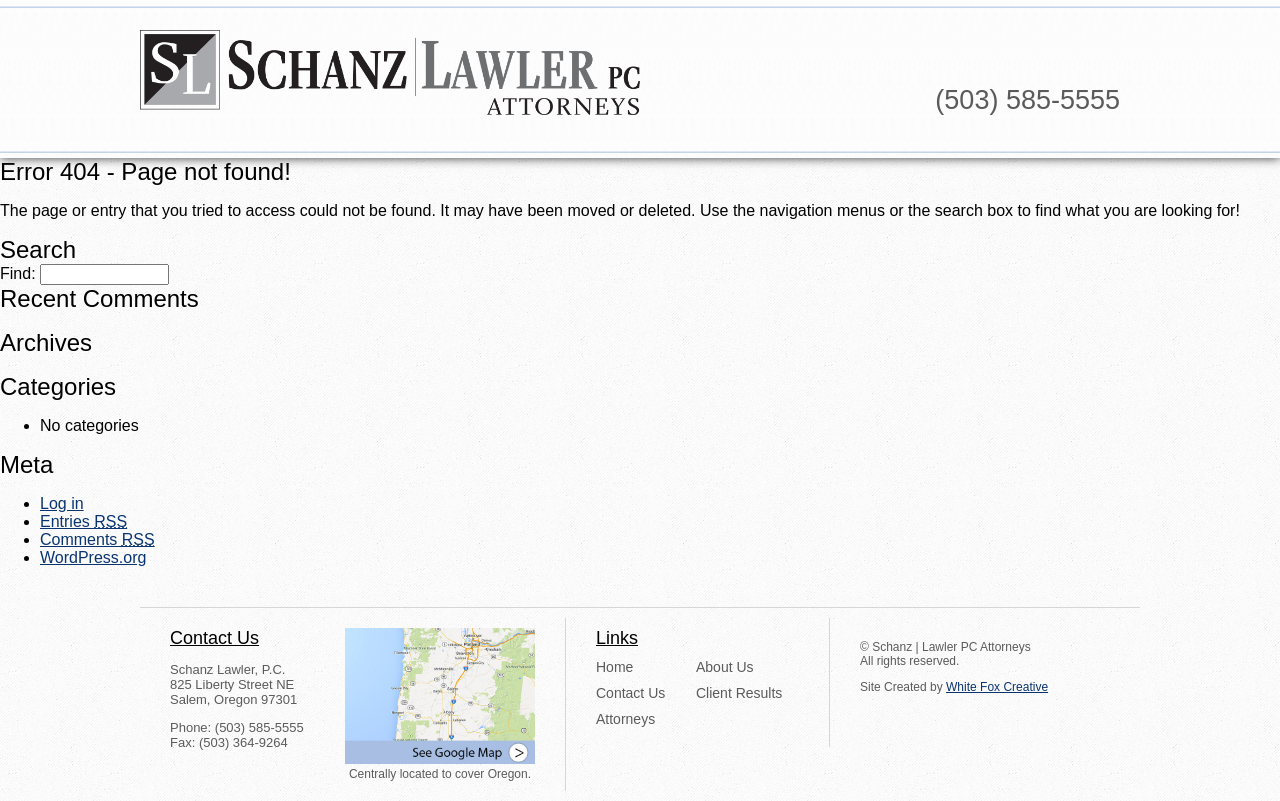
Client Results (739, 693)
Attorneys (625, 719)
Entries (83, 521)
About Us (725, 667)
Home (614, 667)
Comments (97, 539)
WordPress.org (93, 557)
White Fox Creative (997, 687)
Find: (18, 273)
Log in (62, 503)
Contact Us (630, 693)
